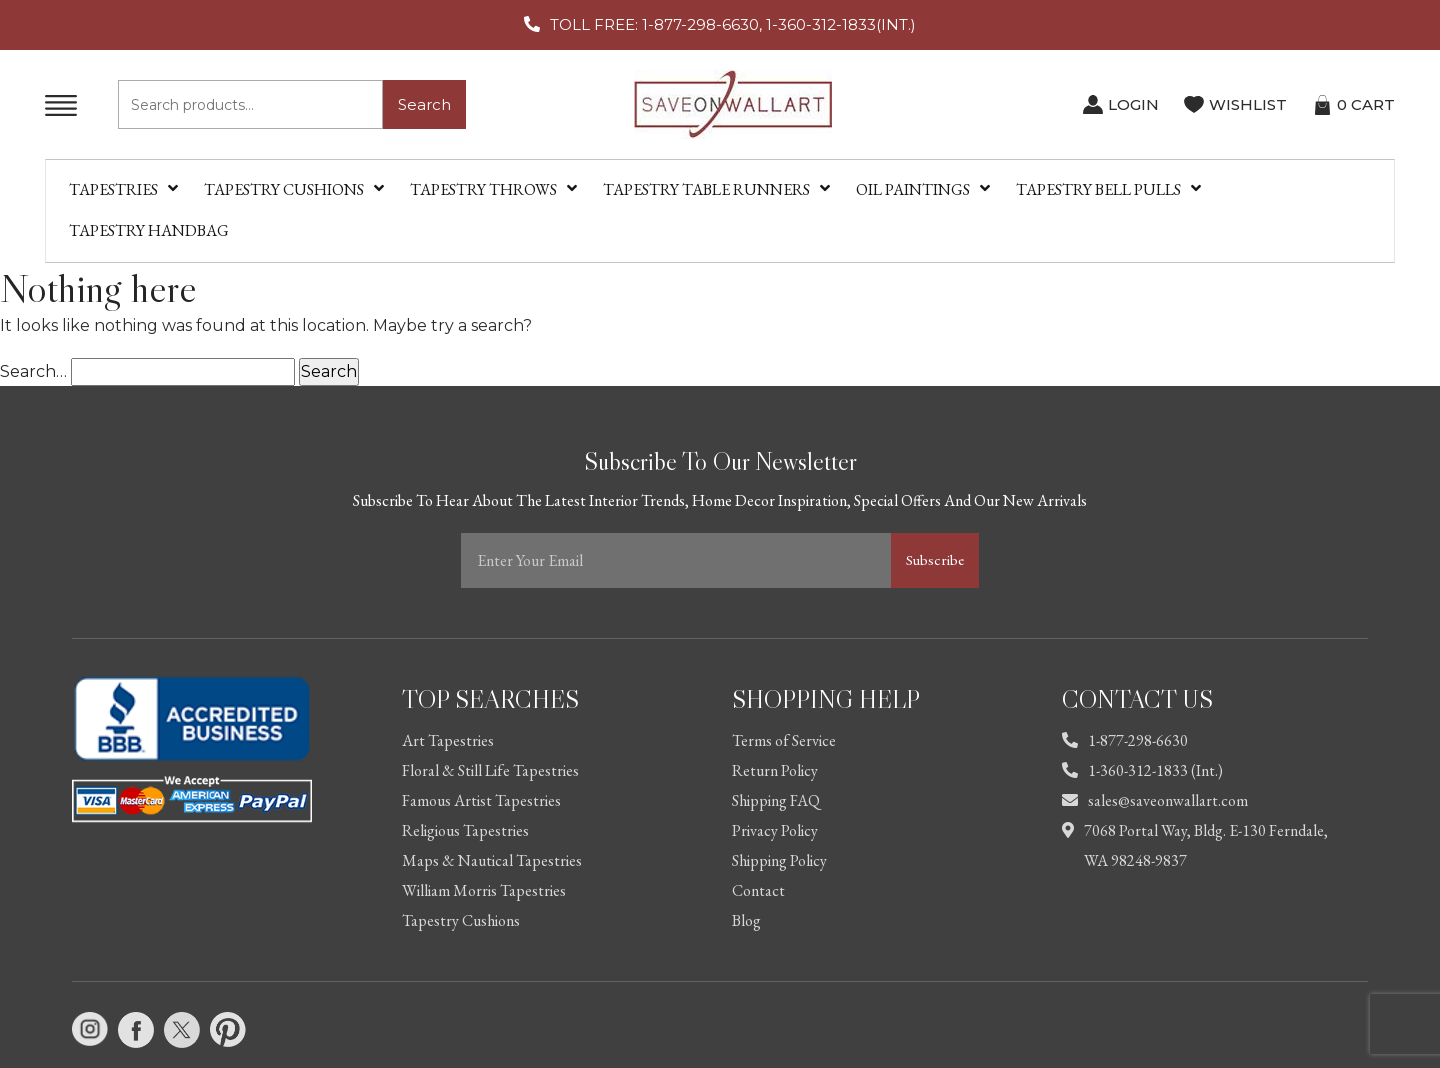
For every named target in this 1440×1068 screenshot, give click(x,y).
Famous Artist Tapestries (481, 800)
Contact (758, 890)
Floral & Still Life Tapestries (490, 770)
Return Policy (775, 770)
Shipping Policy (779, 860)
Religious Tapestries (465, 830)
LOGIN (1133, 104)
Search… (33, 371)
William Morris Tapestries (484, 890)
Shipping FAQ (776, 800)
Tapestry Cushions (461, 920)
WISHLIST (1248, 104)
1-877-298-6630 (1125, 740)
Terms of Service (784, 740)
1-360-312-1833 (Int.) (1142, 770)
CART (1366, 104)
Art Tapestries (448, 740)
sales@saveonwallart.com (1155, 800)
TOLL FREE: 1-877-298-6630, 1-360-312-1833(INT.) (733, 24)
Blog (746, 920)
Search (424, 104)
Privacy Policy (775, 830)
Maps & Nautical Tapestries (492, 860)
